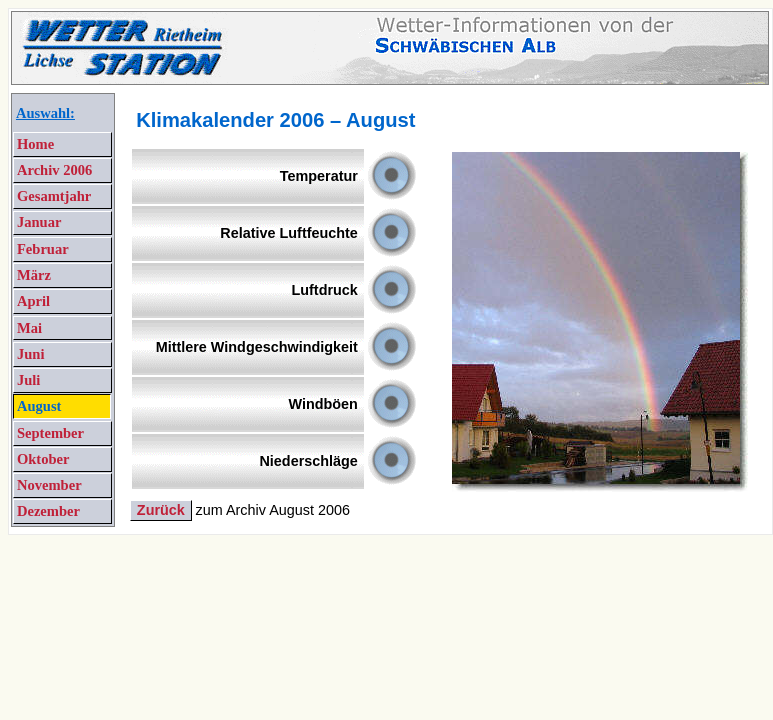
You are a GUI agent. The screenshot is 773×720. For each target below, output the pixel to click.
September (50, 433)
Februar (43, 249)
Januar (39, 222)
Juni (31, 354)
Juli (28, 380)
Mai (29, 328)
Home (35, 144)
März (34, 275)
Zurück (161, 510)
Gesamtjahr (54, 196)
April (33, 301)
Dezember (48, 511)
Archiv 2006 (54, 170)
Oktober (43, 459)
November (49, 485)
